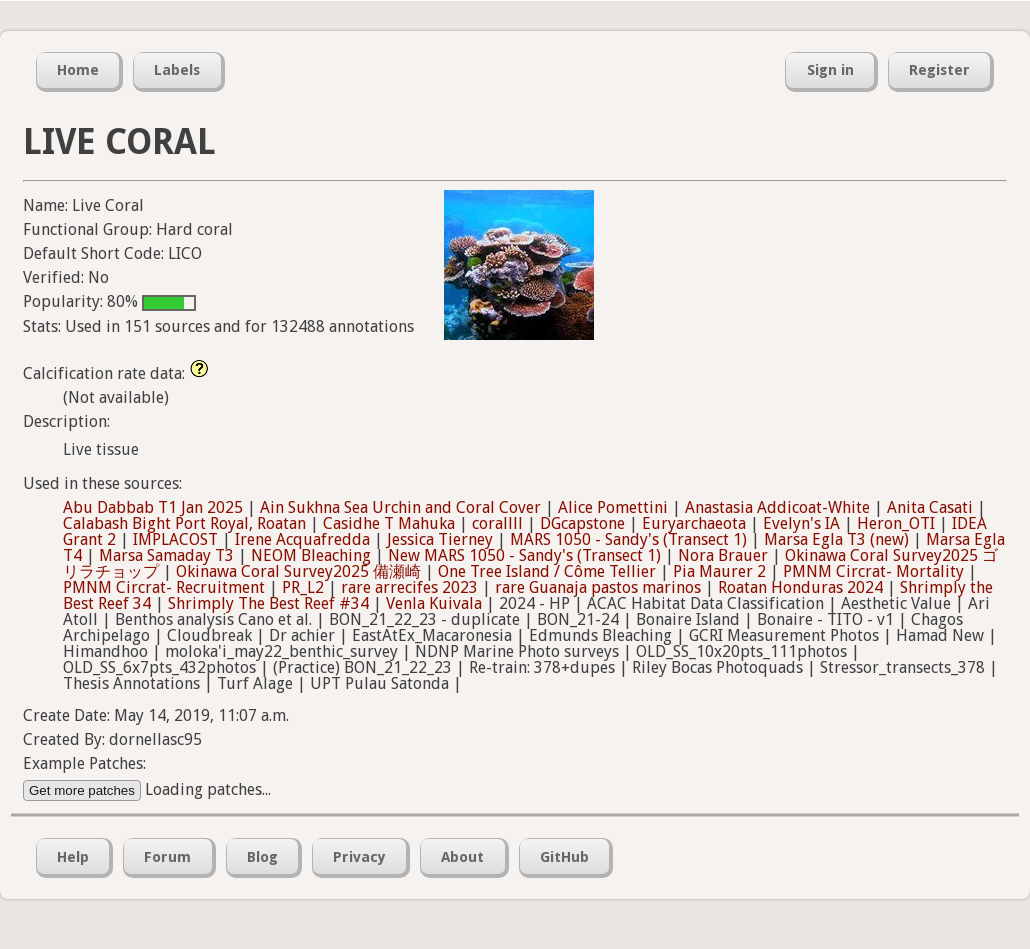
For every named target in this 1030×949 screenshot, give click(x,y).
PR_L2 (303, 587)
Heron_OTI (896, 523)
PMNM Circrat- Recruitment (164, 587)
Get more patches (82, 790)
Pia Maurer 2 (719, 571)
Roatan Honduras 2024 (800, 587)
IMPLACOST (175, 539)
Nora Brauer (723, 555)
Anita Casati (930, 507)
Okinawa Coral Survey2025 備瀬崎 (298, 571)
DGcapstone (582, 523)
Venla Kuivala (434, 603)
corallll (497, 523)
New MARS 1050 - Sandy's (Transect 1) (524, 555)
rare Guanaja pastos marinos (598, 587)
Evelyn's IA (801, 523)
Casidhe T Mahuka (389, 523)
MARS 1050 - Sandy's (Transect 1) (628, 539)
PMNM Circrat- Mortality (873, 571)
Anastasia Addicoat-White (777, 507)
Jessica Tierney (440, 539)
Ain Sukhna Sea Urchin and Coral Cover (400, 507)
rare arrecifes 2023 (409, 587)
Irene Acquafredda (302, 539)
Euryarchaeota (694, 523)
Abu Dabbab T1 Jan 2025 (153, 507)
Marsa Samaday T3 (166, 555)
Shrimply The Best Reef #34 (268, 603)
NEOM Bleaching (311, 555)
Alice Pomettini (613, 507)
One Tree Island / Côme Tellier (547, 571)
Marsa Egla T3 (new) (836, 539)
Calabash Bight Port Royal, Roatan (184, 523)
